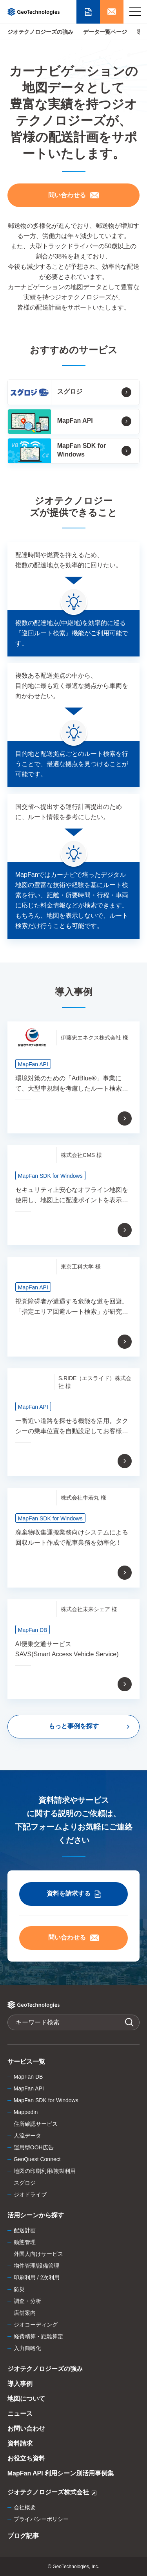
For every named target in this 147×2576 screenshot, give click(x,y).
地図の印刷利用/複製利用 (45, 2171)
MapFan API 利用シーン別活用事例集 (60, 2473)
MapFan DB (28, 2077)
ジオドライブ (30, 2194)
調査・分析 (27, 2301)
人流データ (27, 2135)
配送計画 (25, 2230)
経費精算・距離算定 (38, 2336)
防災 (19, 2289)
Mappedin (26, 2112)
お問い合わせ (26, 2428)
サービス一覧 (26, 2061)
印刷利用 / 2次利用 (37, 2277)
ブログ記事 (23, 2535)
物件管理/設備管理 (36, 2265)
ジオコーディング (36, 2324)
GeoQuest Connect (37, 2159)
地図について (26, 2398)
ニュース (20, 2413)
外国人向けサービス (38, 2254)
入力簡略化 (27, 2348)
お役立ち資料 (26, 2458)
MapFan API (29, 2088)
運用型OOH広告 (34, 2147)
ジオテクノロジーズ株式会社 (51, 2493)
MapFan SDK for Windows (46, 2100)
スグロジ (25, 2183)
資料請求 (20, 2443)
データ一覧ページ (105, 32)
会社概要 (25, 2507)
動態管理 (25, 2242)
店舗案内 (25, 2313)
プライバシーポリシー (41, 2519)
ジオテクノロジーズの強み (40, 32)
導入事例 (20, 2383)
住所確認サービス (36, 2124)
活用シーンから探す (35, 2215)
